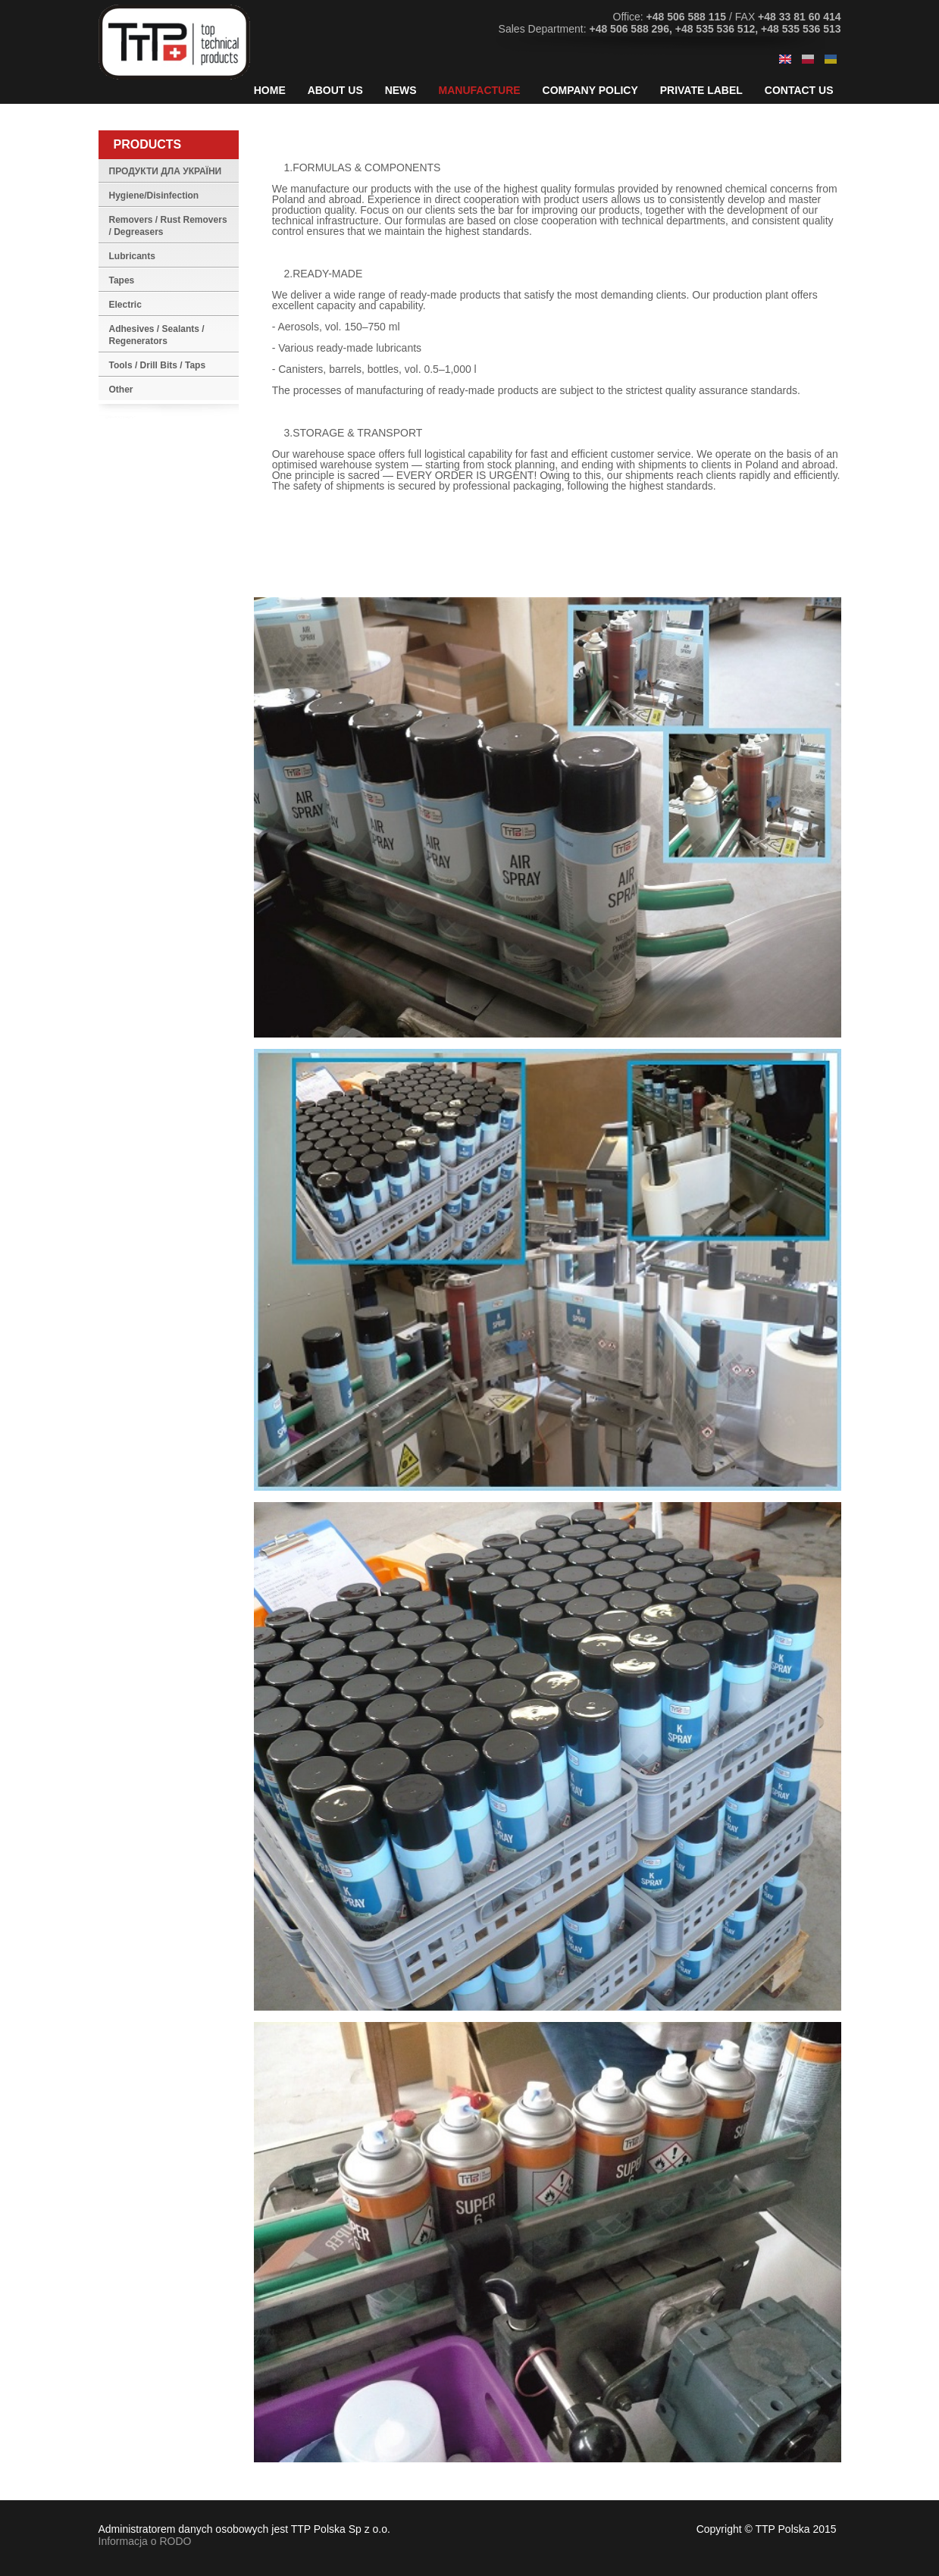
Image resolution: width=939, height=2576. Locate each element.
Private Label (701, 90)
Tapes (122, 280)
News (401, 90)
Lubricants (132, 256)
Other (121, 389)
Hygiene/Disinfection (154, 195)
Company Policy (590, 90)
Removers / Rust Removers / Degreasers (168, 225)
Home (270, 90)
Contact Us (799, 90)
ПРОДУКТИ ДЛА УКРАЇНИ (165, 171)
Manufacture (480, 90)
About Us (335, 90)
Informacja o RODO (145, 2541)
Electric (125, 304)
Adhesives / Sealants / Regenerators (157, 335)
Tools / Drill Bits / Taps (157, 365)
